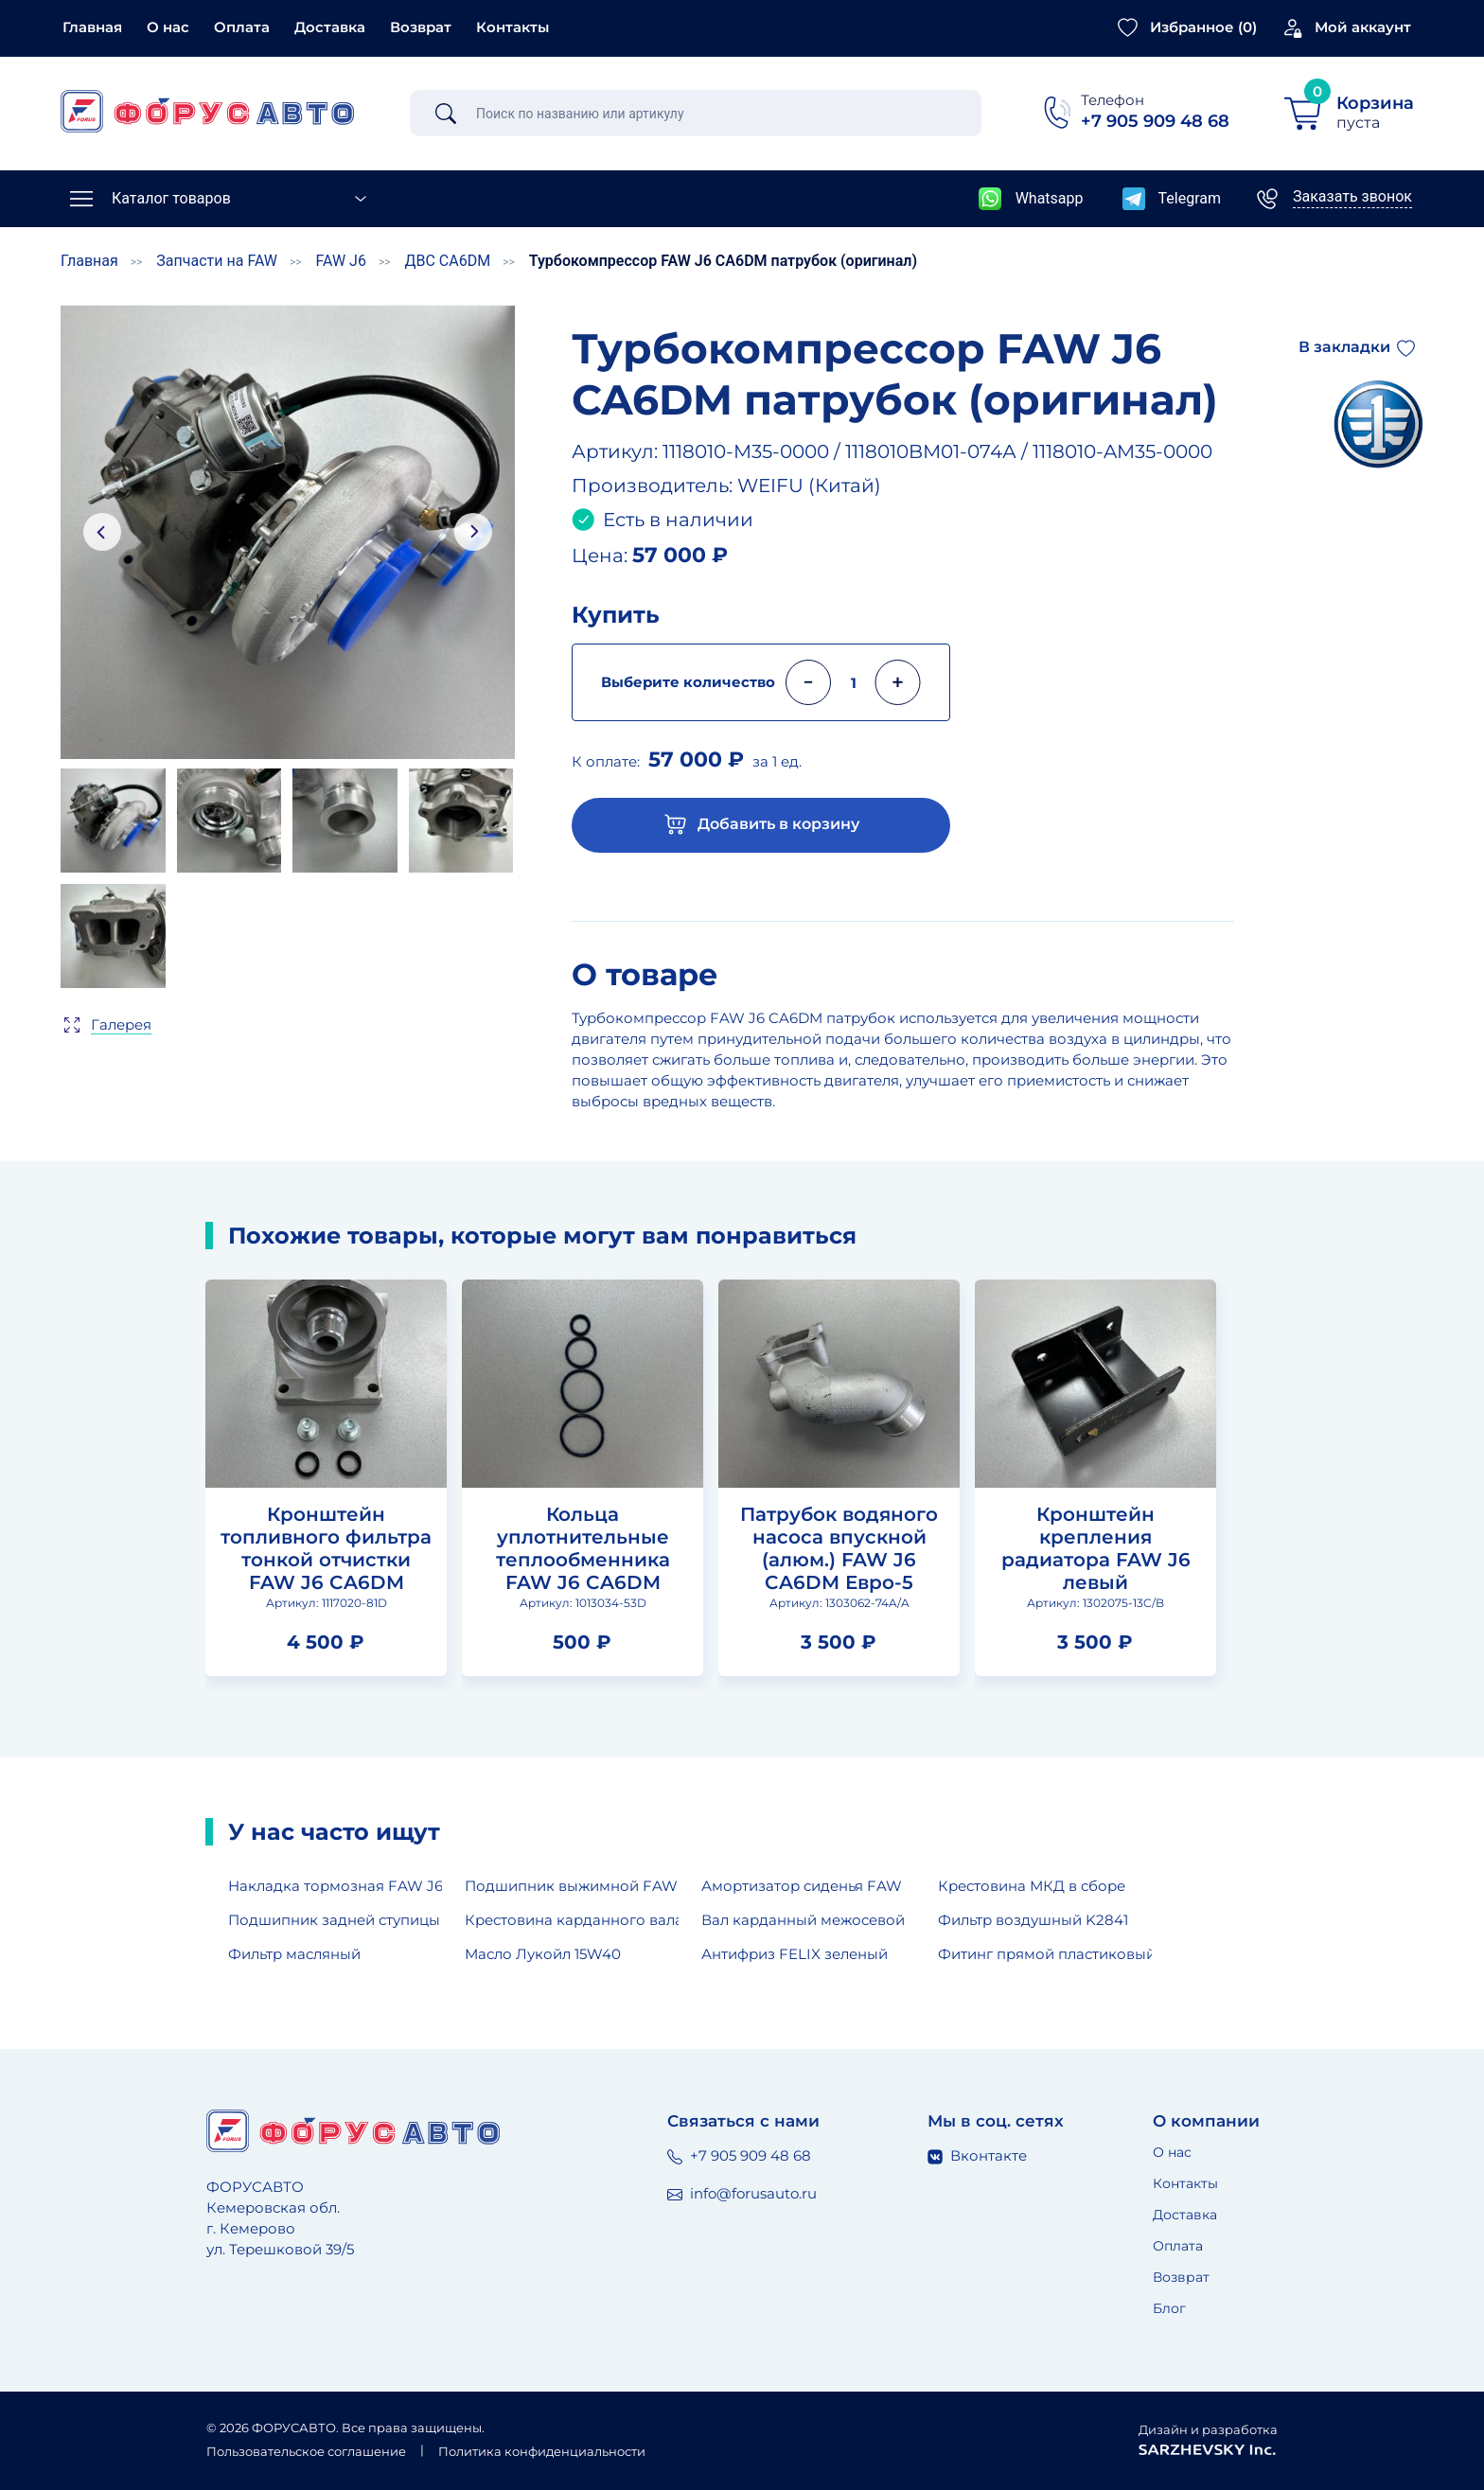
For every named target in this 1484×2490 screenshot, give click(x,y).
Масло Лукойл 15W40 (543, 1954)
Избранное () (1203, 27)
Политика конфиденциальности (541, 2451)
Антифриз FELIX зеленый (794, 1954)
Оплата (242, 27)
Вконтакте (977, 2155)
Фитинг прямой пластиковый (1045, 1954)
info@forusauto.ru (742, 2193)
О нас (168, 27)
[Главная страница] (207, 111)
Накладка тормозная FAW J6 (335, 1886)
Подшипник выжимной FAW (571, 1886)
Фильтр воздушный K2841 (1033, 1920)
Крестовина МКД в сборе (1031, 1886)
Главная (92, 27)
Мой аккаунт (1363, 27)
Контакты (512, 27)
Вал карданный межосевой (803, 1920)
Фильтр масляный (294, 1954)
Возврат (420, 27)
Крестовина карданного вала (572, 1920)
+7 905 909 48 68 (739, 2155)
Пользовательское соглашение (306, 2451)
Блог (1169, 2308)
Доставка (329, 27)
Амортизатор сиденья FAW (801, 1886)
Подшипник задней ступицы (334, 1920)
